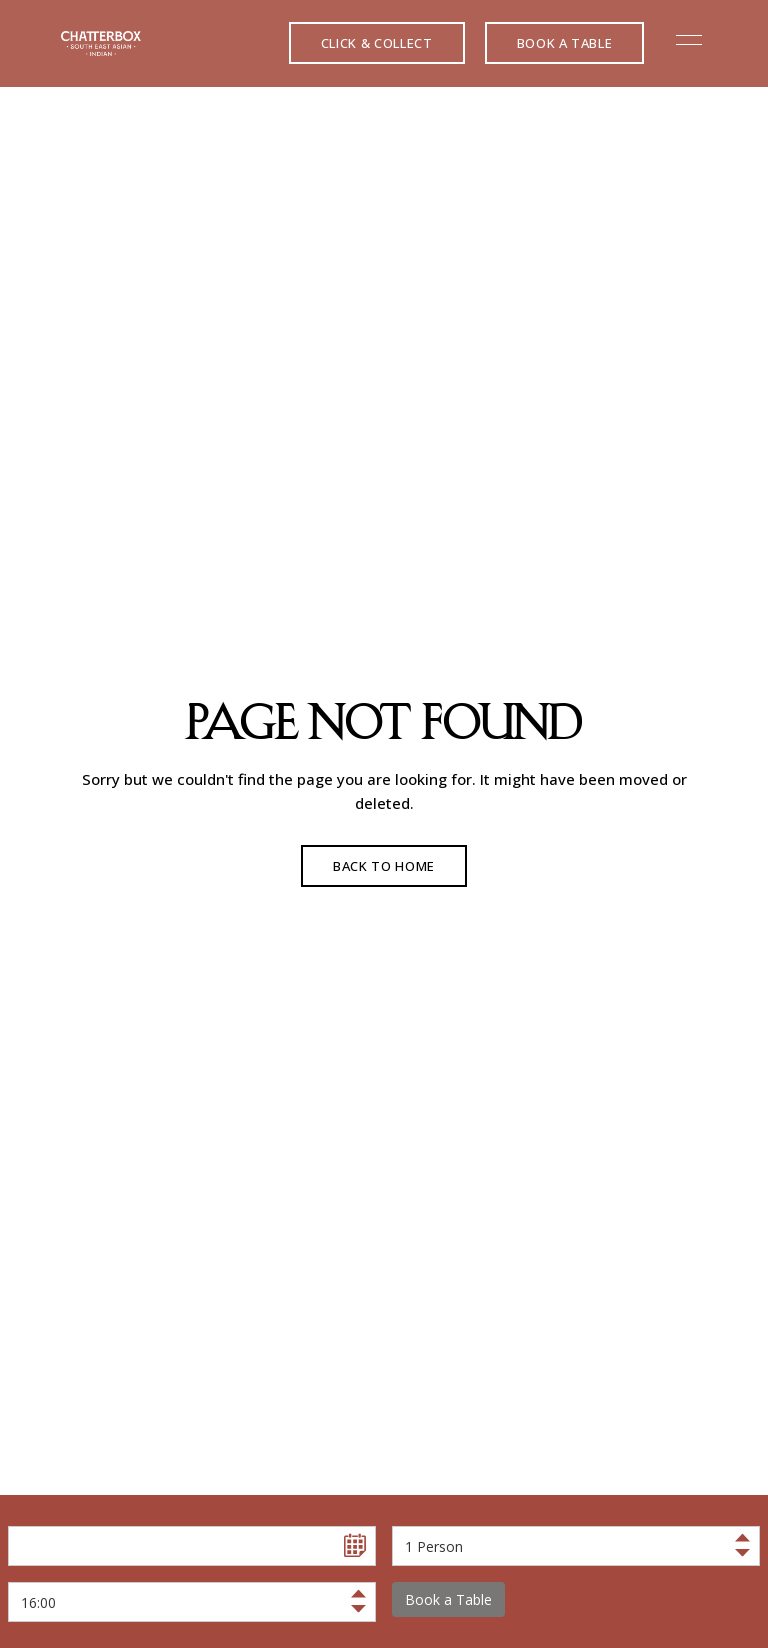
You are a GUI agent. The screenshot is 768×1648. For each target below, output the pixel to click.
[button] (377, 43)
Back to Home (384, 866)
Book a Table (448, 1599)
